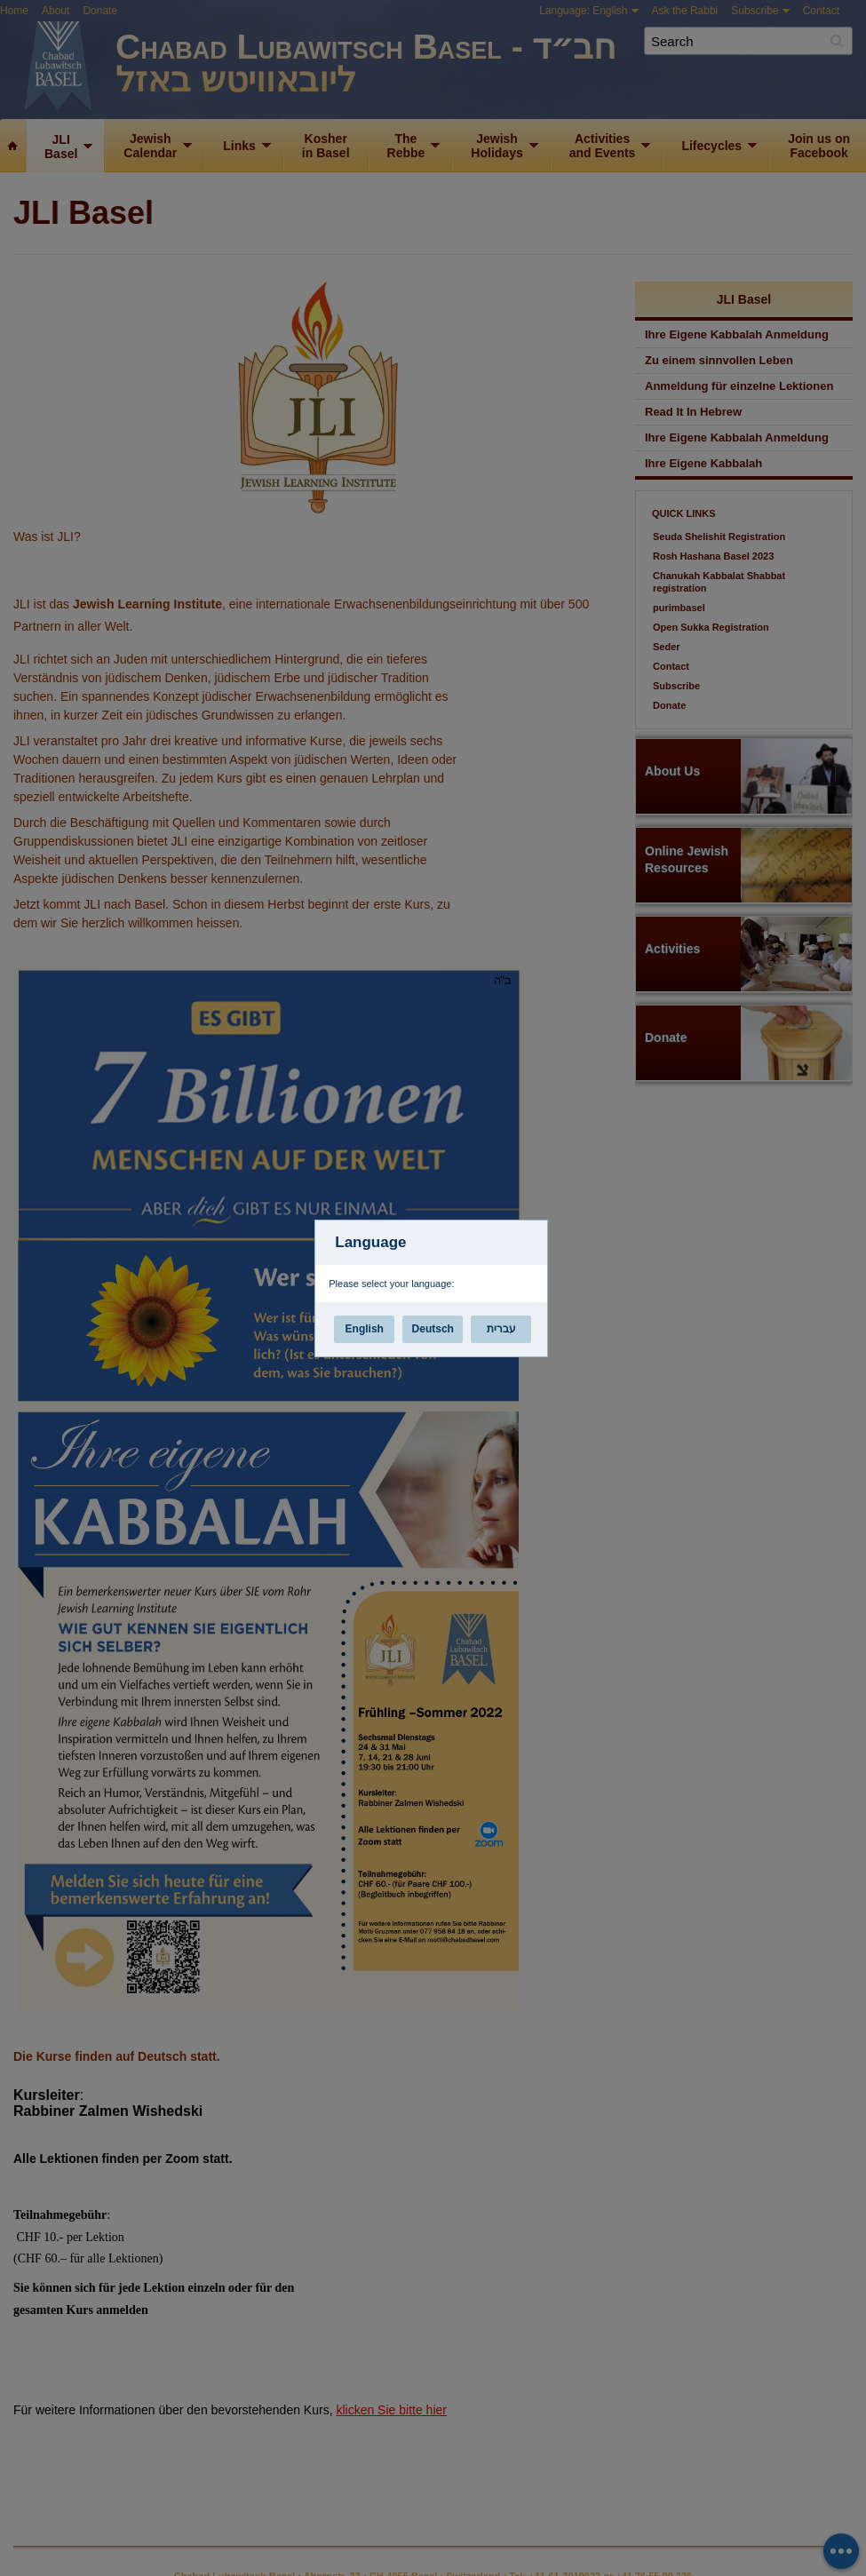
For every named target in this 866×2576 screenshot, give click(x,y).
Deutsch (433, 1329)
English (365, 1329)
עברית (501, 1329)
